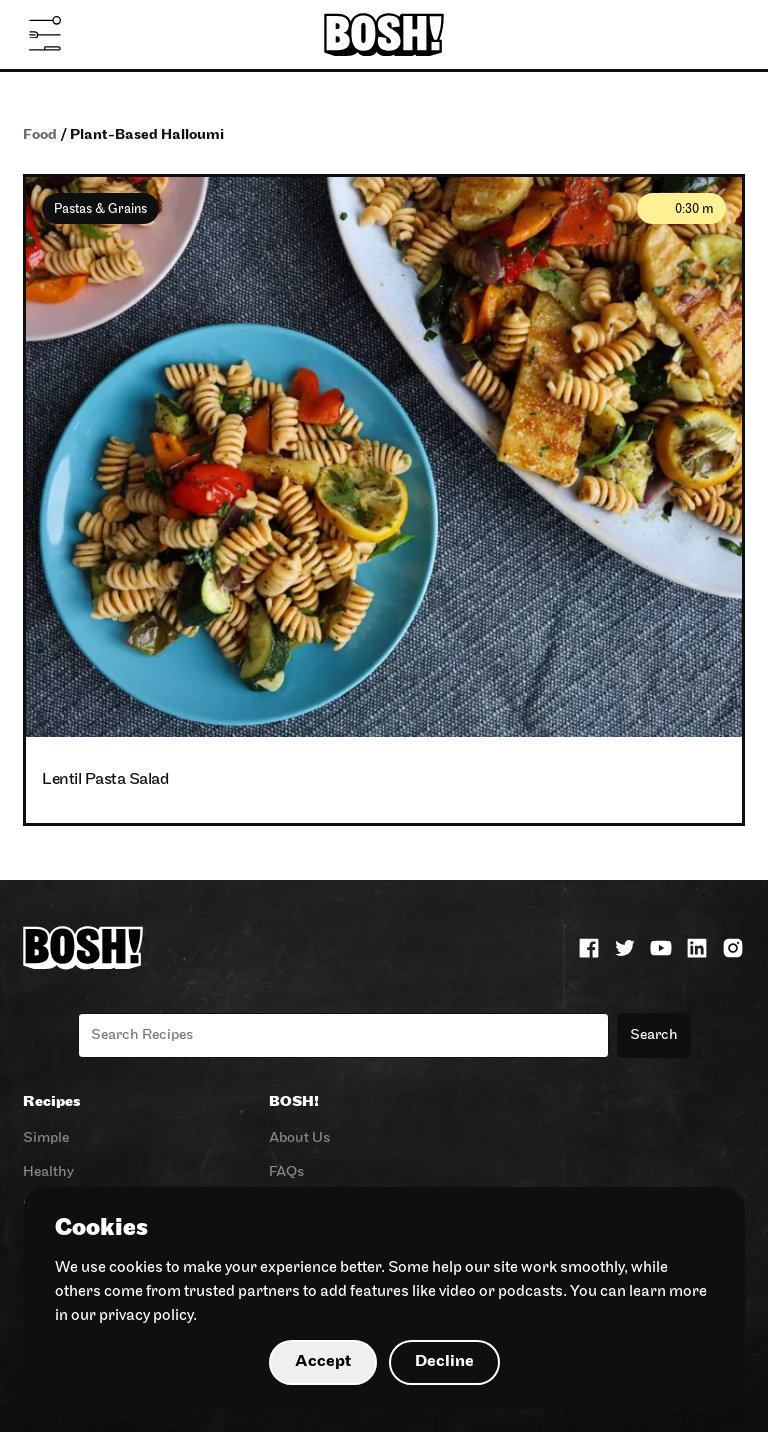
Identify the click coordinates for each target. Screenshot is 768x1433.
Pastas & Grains (100, 209)
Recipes (51, 1102)
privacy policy (146, 1316)
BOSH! (294, 1102)
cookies (136, 1268)
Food (40, 135)
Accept (323, 1361)
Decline (444, 1361)
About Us (299, 1138)
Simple (46, 1138)
